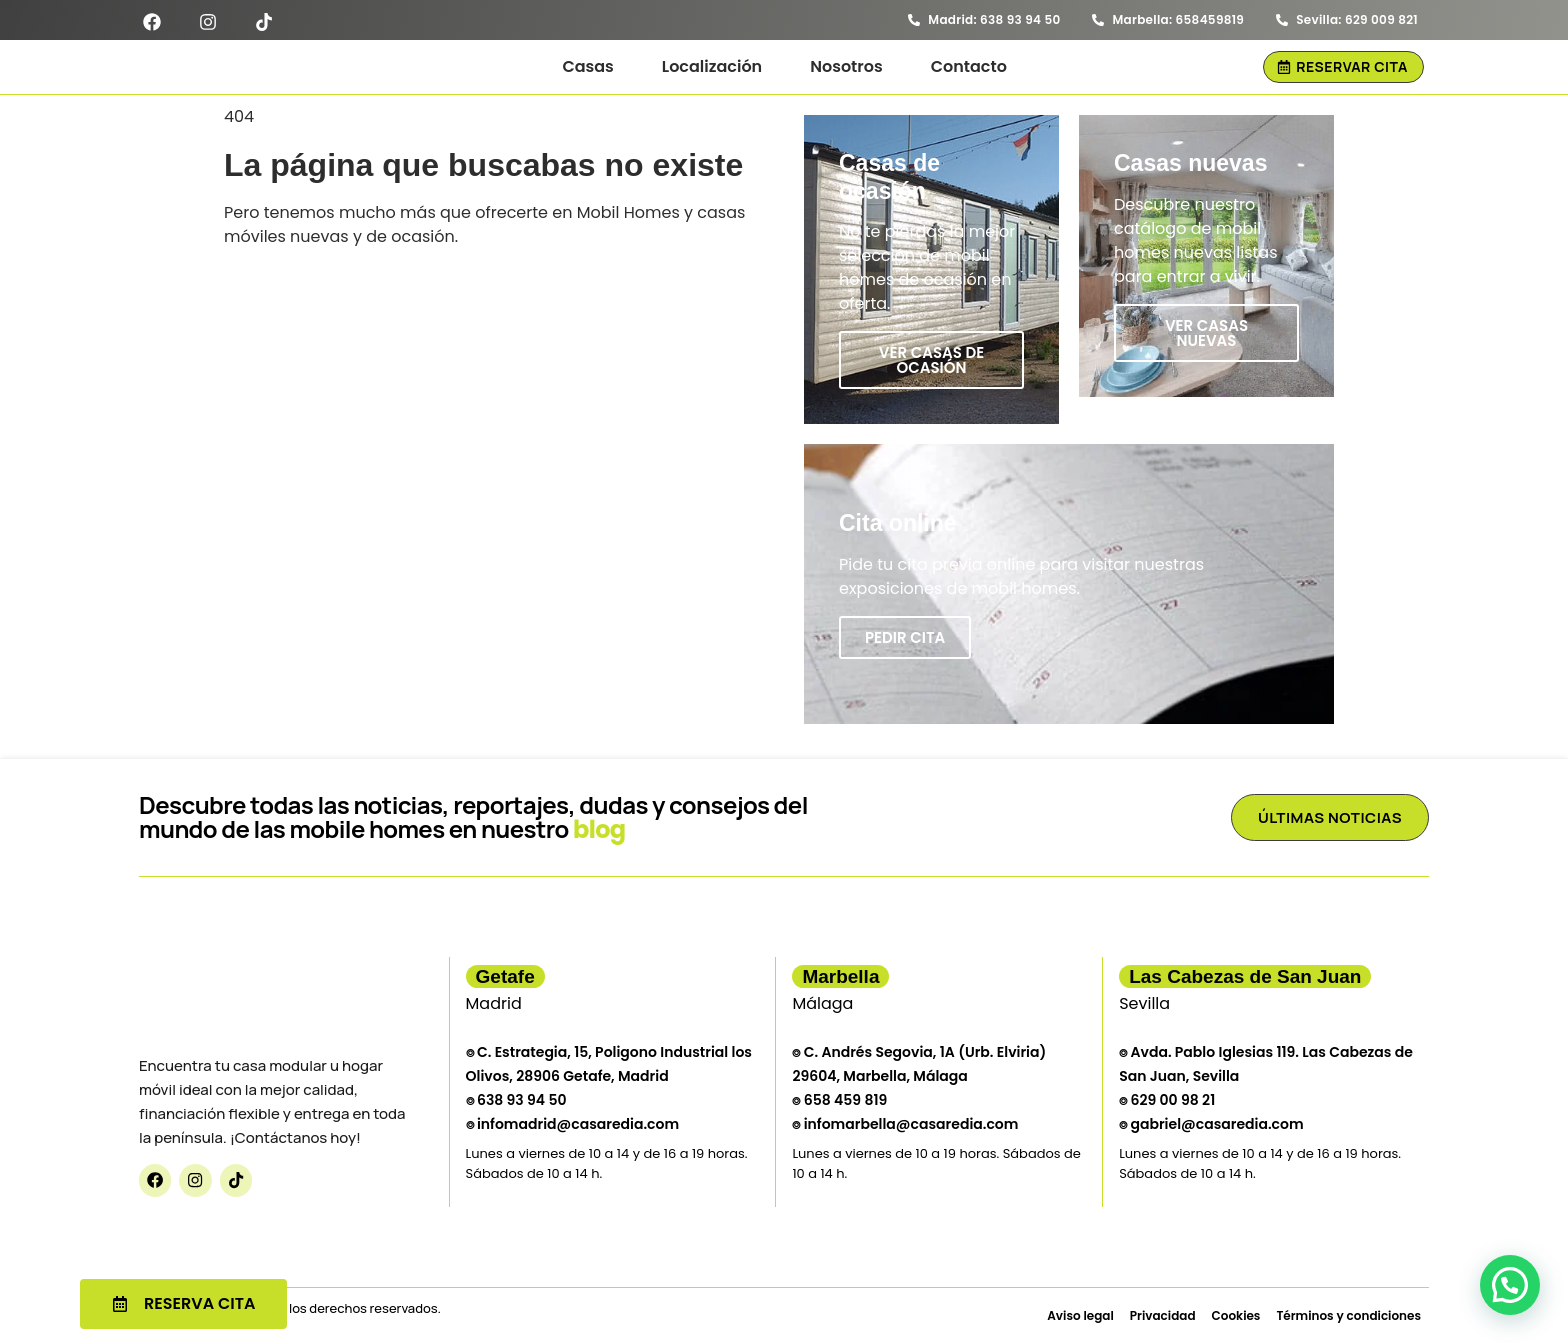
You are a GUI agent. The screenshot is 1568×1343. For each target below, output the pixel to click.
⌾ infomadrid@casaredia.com (573, 1124)
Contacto (969, 66)
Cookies (1236, 1315)
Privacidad (1163, 1315)
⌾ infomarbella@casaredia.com (905, 1124)
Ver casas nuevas (1206, 333)
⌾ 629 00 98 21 (1167, 1100)
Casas (587, 66)
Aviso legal (1080, 1315)
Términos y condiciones (1348, 1315)
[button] (1510, 1285)
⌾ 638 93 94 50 (516, 1100)
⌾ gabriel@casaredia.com (1211, 1124)
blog (599, 829)
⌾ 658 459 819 (839, 1100)
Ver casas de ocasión (931, 360)
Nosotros (846, 66)
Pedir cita (905, 637)
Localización (712, 66)
